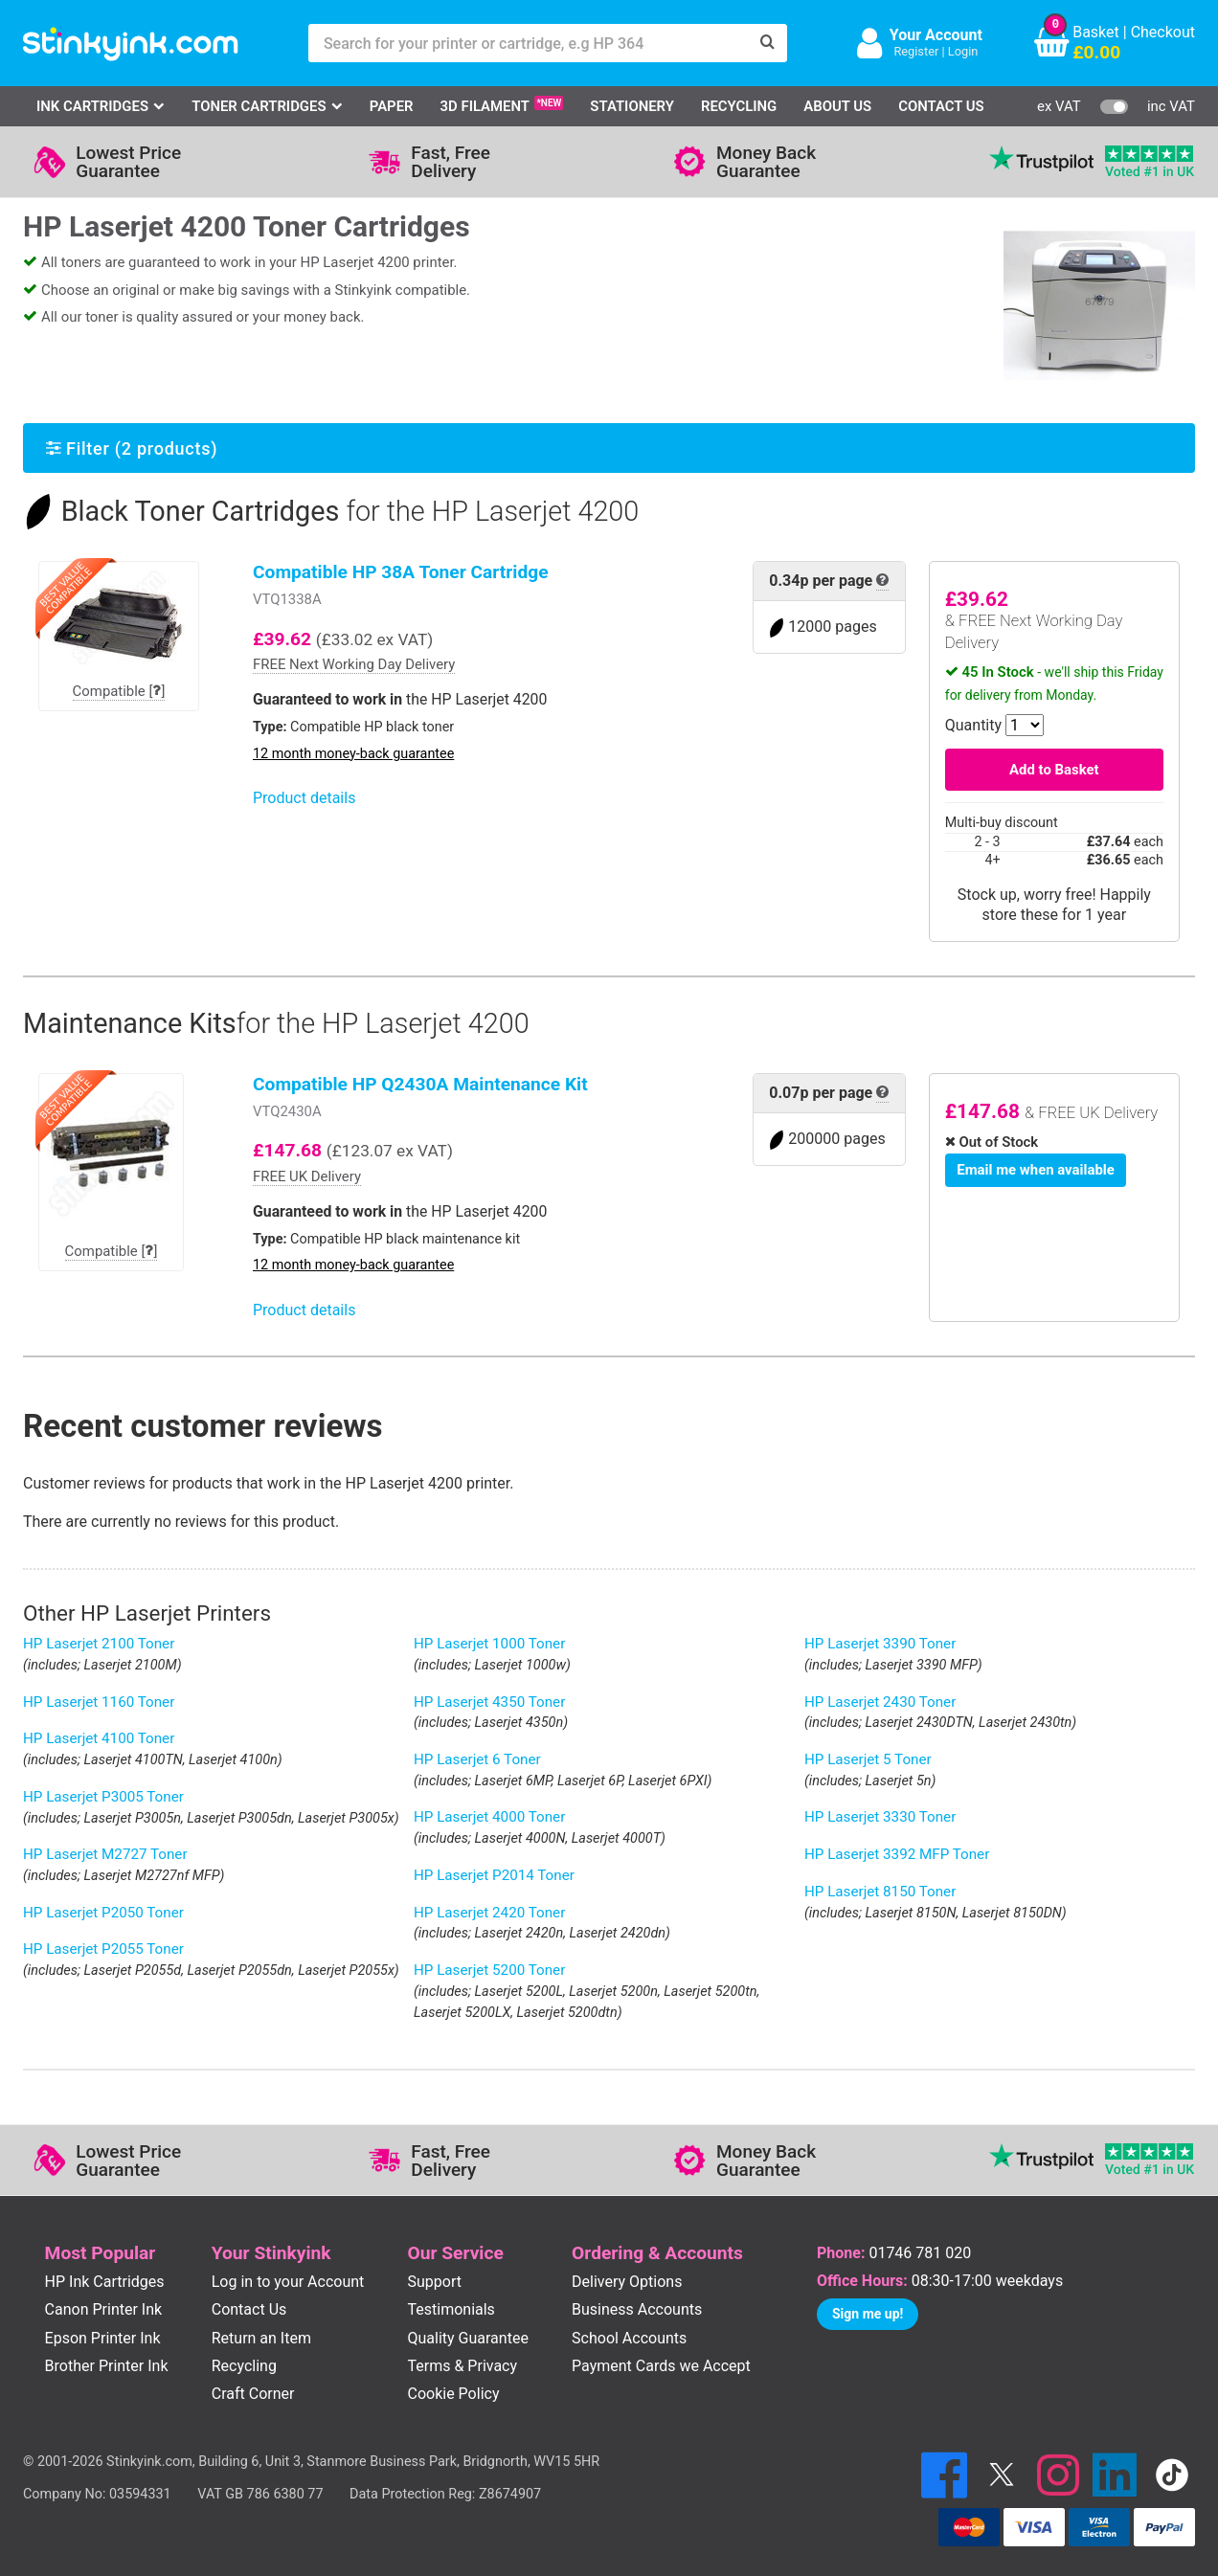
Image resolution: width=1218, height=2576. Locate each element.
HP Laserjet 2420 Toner (489, 1912)
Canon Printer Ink (104, 2309)
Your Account (936, 35)
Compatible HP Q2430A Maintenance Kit (420, 1084)
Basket (1095, 32)
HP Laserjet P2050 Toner (103, 1912)
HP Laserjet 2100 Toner (98, 1643)
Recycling (739, 106)
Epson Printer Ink (103, 2338)
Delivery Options (627, 2282)
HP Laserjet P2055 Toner (103, 1949)
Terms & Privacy (463, 2366)
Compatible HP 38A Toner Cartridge (401, 572)
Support (435, 2282)
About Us (837, 106)
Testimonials (451, 2309)
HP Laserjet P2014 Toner (494, 1875)
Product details (304, 798)
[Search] (768, 43)
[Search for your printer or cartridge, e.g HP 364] (528, 43)
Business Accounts (637, 2309)
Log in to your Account (288, 2282)
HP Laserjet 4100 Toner (98, 1738)
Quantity (973, 725)
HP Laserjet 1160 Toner (98, 1702)
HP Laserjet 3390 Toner (880, 1643)
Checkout (1163, 32)
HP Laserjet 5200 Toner (489, 1970)
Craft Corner (253, 2394)
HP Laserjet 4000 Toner (489, 1817)
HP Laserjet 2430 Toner (880, 1702)
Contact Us (941, 106)
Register (915, 51)
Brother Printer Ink (107, 2366)
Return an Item (261, 2338)
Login (963, 51)
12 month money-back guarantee (353, 754)
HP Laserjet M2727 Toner (105, 1854)
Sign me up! (867, 2313)
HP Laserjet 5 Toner (868, 1759)
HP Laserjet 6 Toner (477, 1759)
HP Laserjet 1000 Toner (489, 1643)
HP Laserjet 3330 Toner (880, 1817)
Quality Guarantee (468, 2338)
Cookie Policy (454, 2394)
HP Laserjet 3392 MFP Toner (896, 1854)
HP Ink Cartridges (105, 2282)
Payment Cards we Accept (661, 2366)
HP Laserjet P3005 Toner (103, 1796)
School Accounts (629, 2338)
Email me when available (1035, 1169)
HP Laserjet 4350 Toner (489, 1702)
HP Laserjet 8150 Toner (880, 1891)
